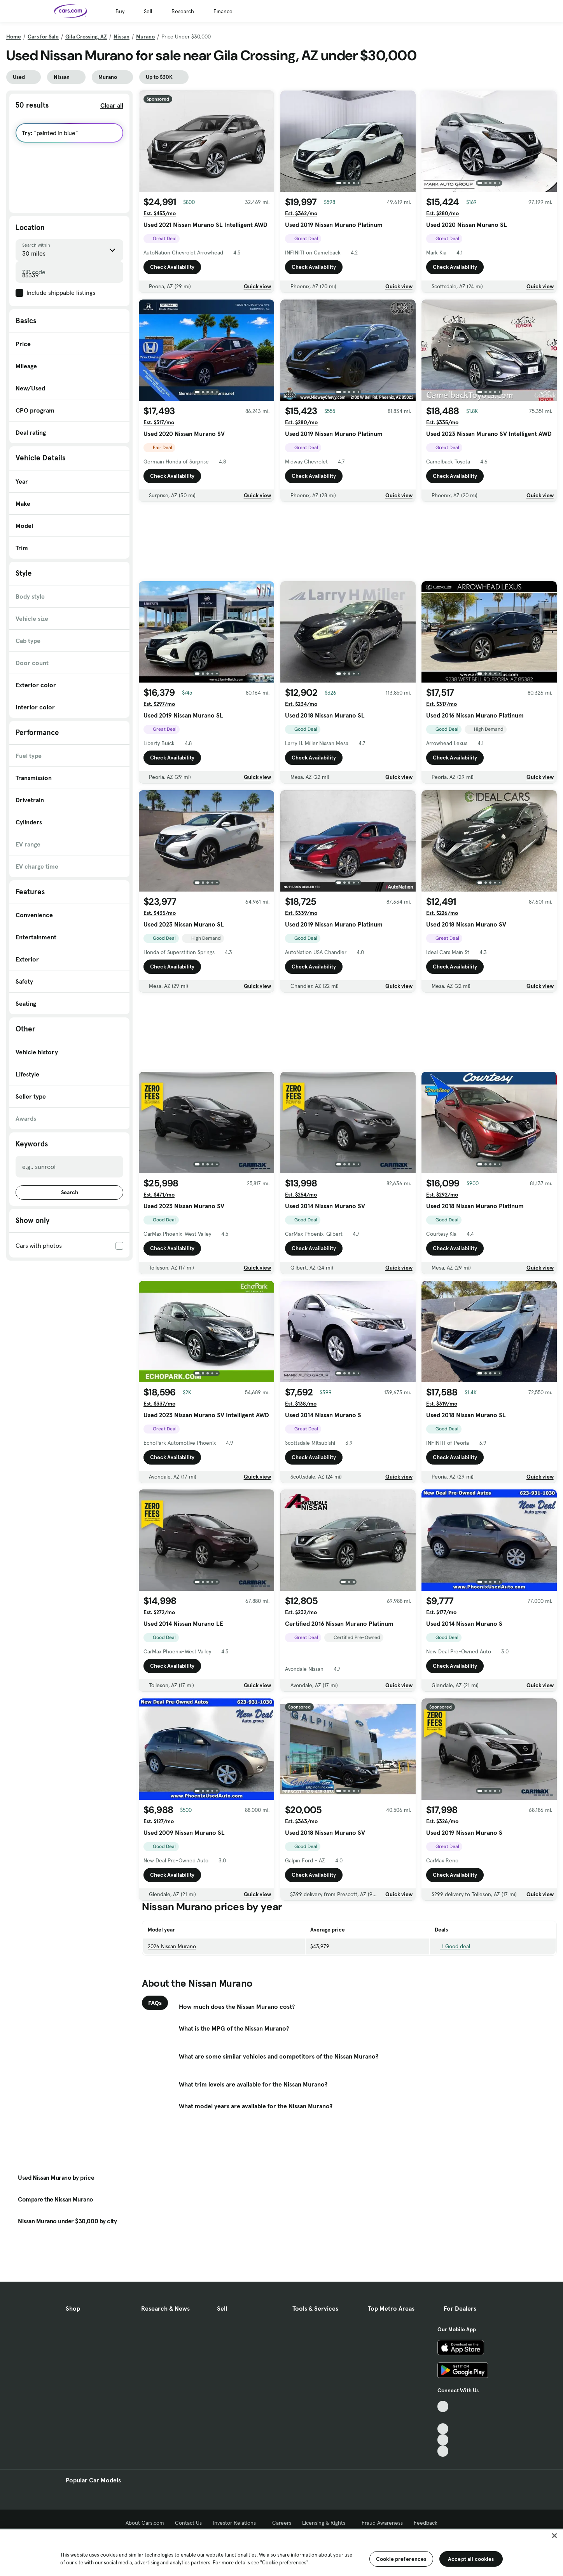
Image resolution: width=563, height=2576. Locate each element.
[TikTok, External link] (443, 2406)
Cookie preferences (401, 2558)
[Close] (554, 2535)
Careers (281, 2522)
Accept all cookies (471, 2558)
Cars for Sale (43, 36)
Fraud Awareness (382, 2522)
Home (13, 36)
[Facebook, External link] (443, 2417)
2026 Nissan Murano (172, 1946)
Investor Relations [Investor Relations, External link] (237, 2522)
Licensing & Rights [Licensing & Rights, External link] (326, 2522)
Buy (119, 11)
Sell (148, 11)
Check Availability (172, 266)
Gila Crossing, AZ (86, 36)
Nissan (121, 36)
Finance (223, 11)
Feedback (425, 2522)
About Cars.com (145, 2522)
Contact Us (188, 2522)
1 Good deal (452, 1946)
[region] (281, 2552)
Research (182, 11)
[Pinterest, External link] (443, 2451)
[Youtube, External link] (443, 2429)
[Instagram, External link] (443, 2439)
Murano (145, 36)
